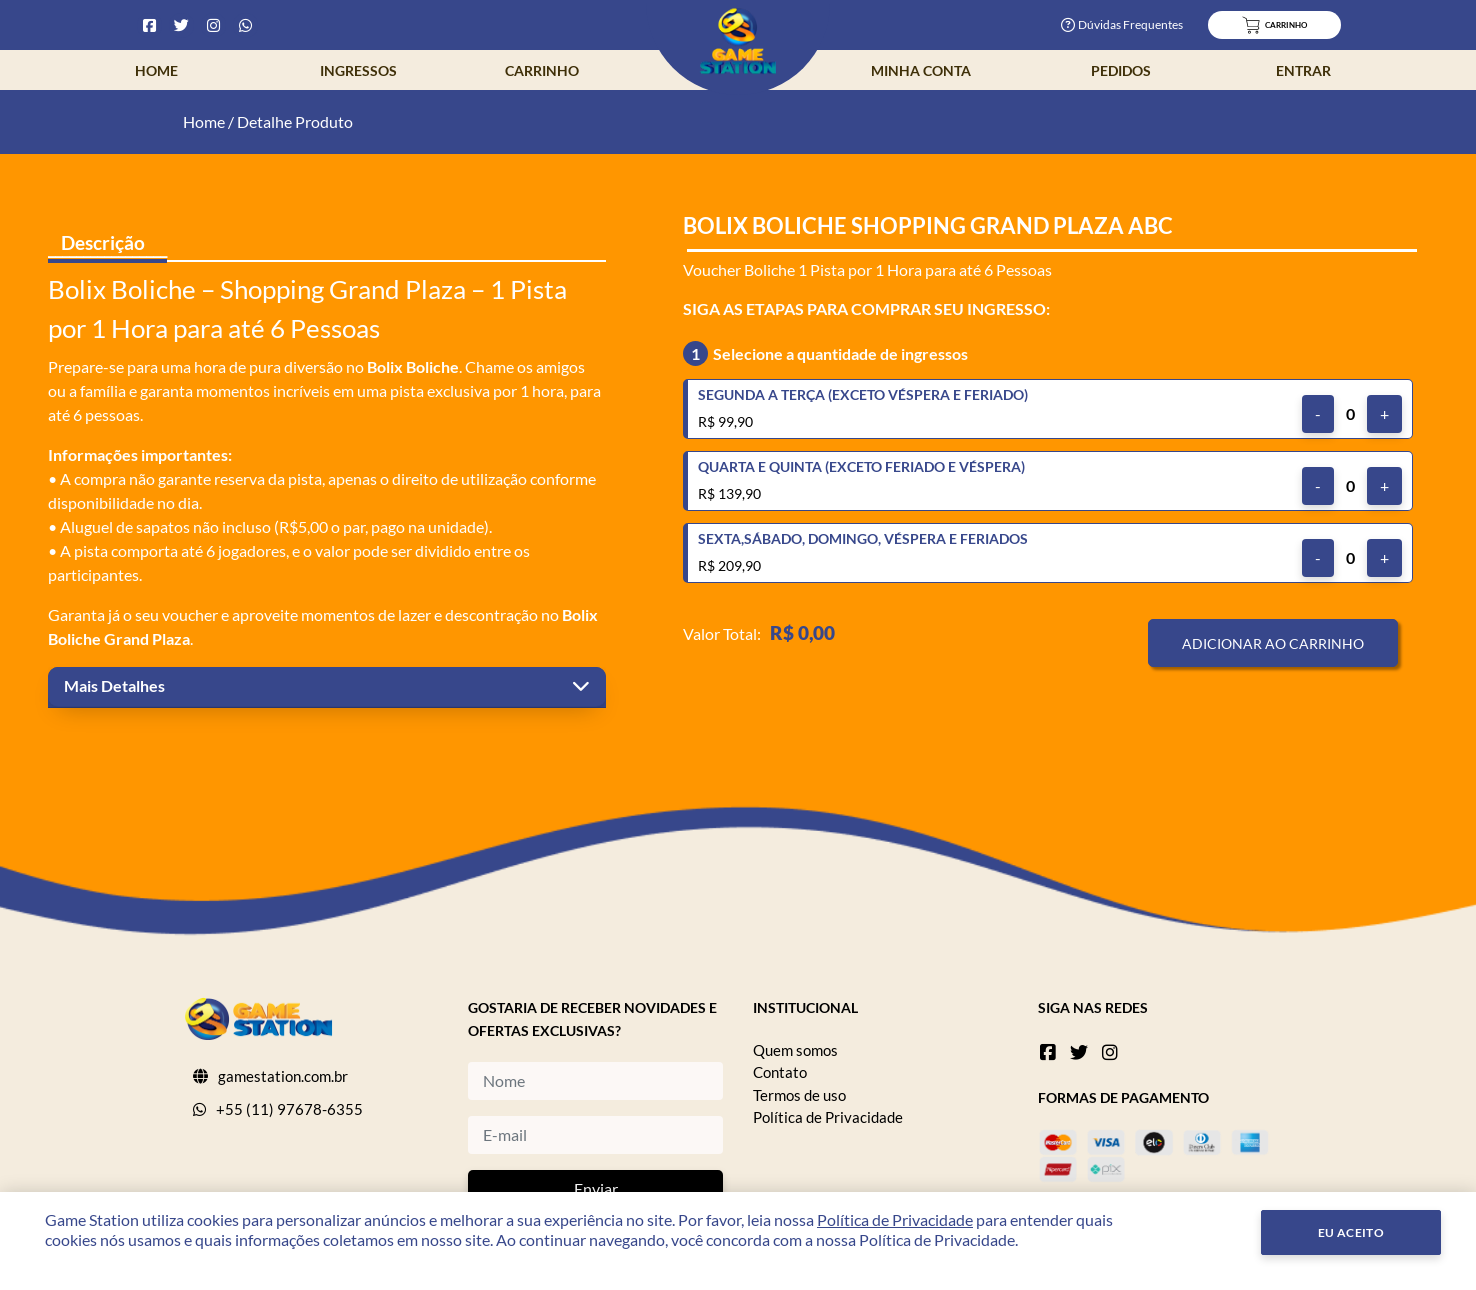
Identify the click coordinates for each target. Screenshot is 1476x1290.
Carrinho (542, 70)
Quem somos (795, 1050)
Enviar (596, 1188)
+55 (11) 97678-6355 (289, 1109)
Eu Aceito (1351, 1232)
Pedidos (1121, 70)
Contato (780, 1072)
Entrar (1303, 70)
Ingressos (358, 70)
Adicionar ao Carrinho (1273, 643)
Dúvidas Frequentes (1122, 24)
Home (156, 70)
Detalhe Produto (295, 121)
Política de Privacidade (828, 1117)
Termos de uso (799, 1095)
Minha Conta (921, 70)
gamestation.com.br (283, 1076)
